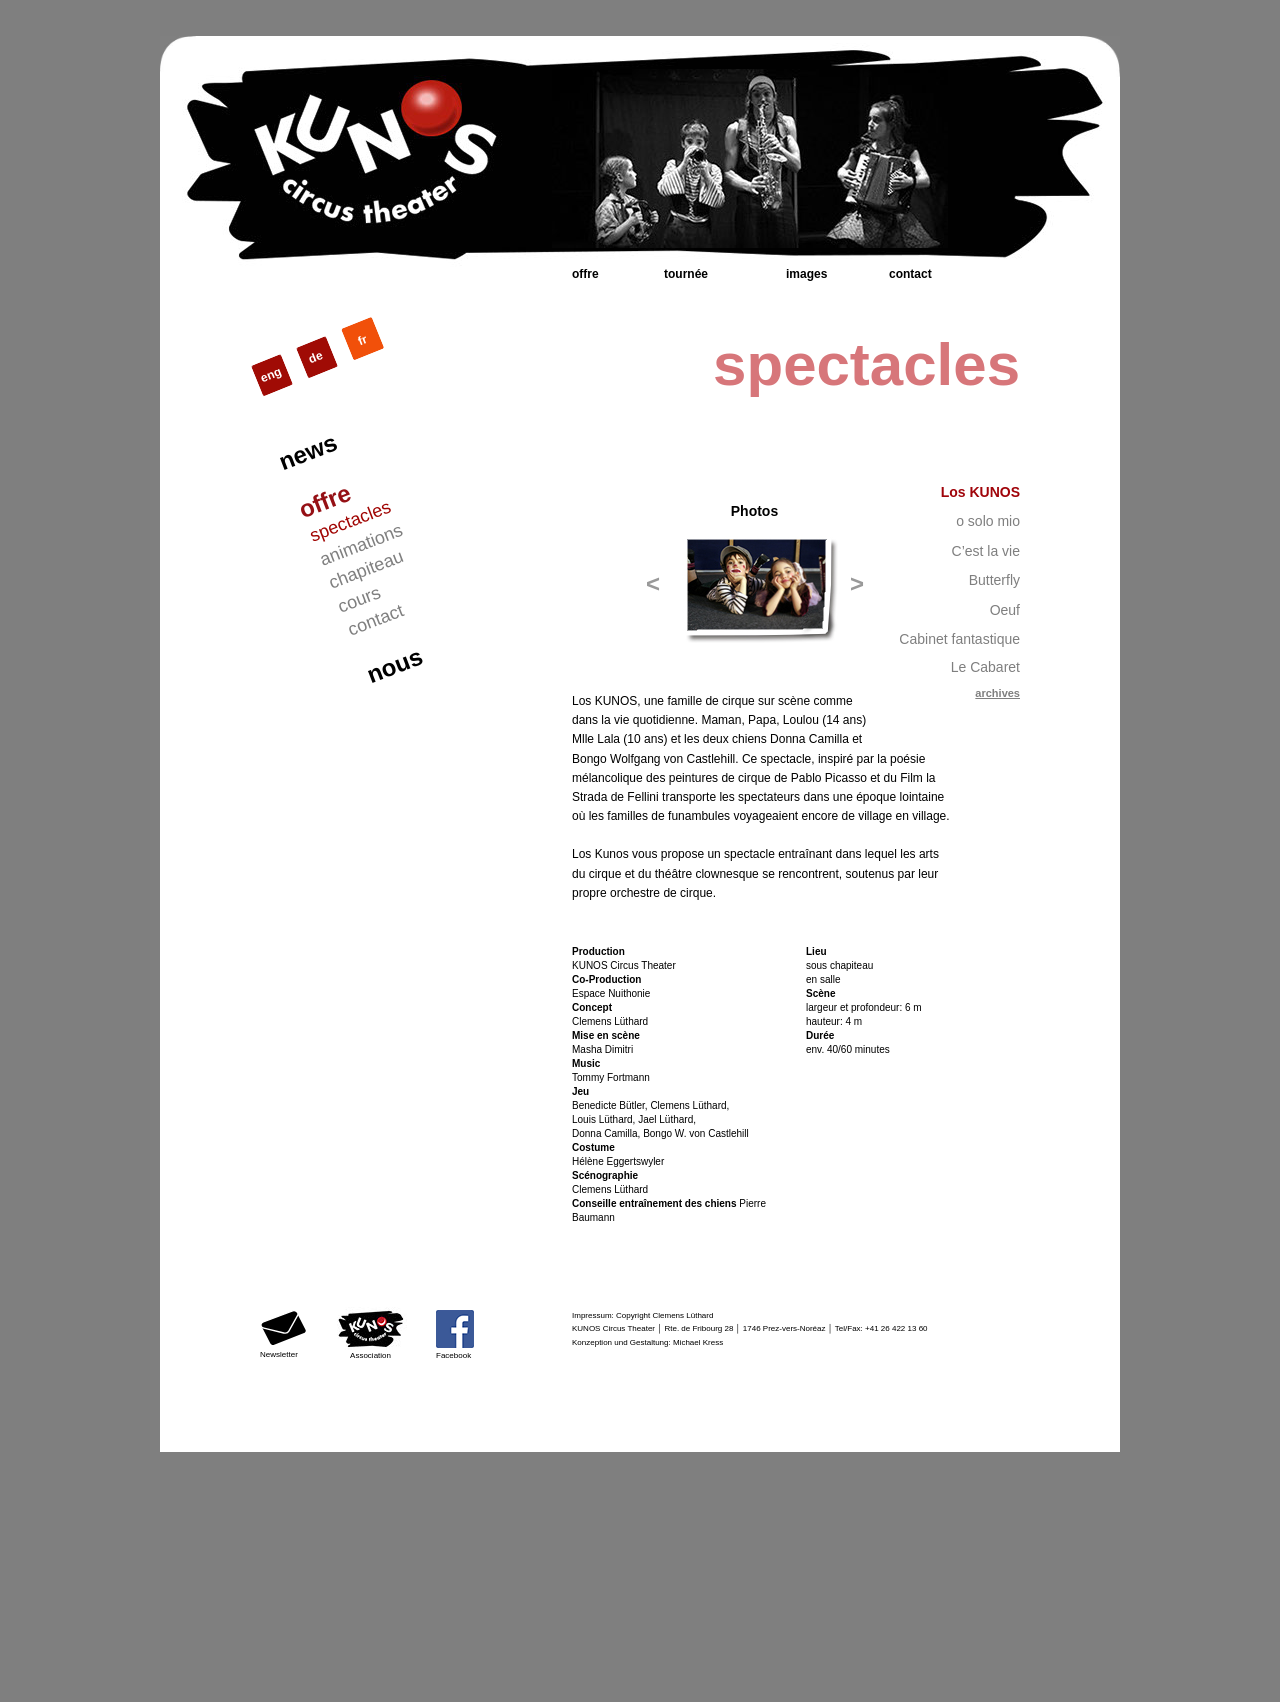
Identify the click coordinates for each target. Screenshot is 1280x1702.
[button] (653, 584)
